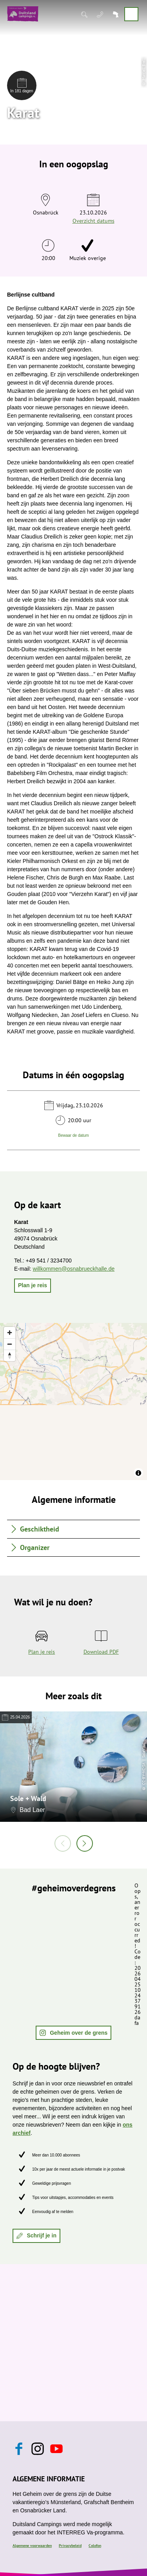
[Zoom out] (9, 1344)
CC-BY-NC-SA (143, 1773)
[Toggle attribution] (138, 1473)
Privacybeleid (70, 2545)
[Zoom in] (9, 1332)
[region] (73, 1401)
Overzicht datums (93, 220)
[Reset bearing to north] (9, 1355)
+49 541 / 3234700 (49, 1260)
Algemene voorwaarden (32, 2545)
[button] (32, 1286)
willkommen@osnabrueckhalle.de (73, 1269)
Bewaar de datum (73, 1135)
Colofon (95, 2545)
